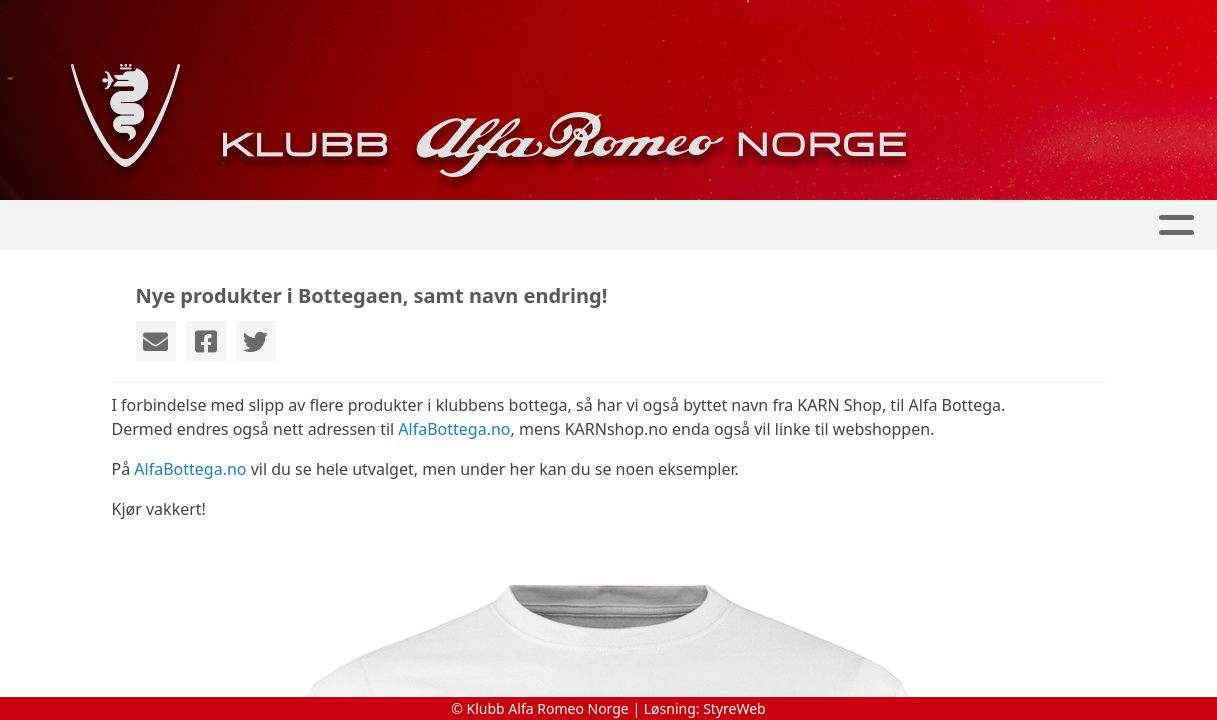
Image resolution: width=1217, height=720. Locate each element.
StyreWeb (734, 708)
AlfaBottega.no (454, 429)
